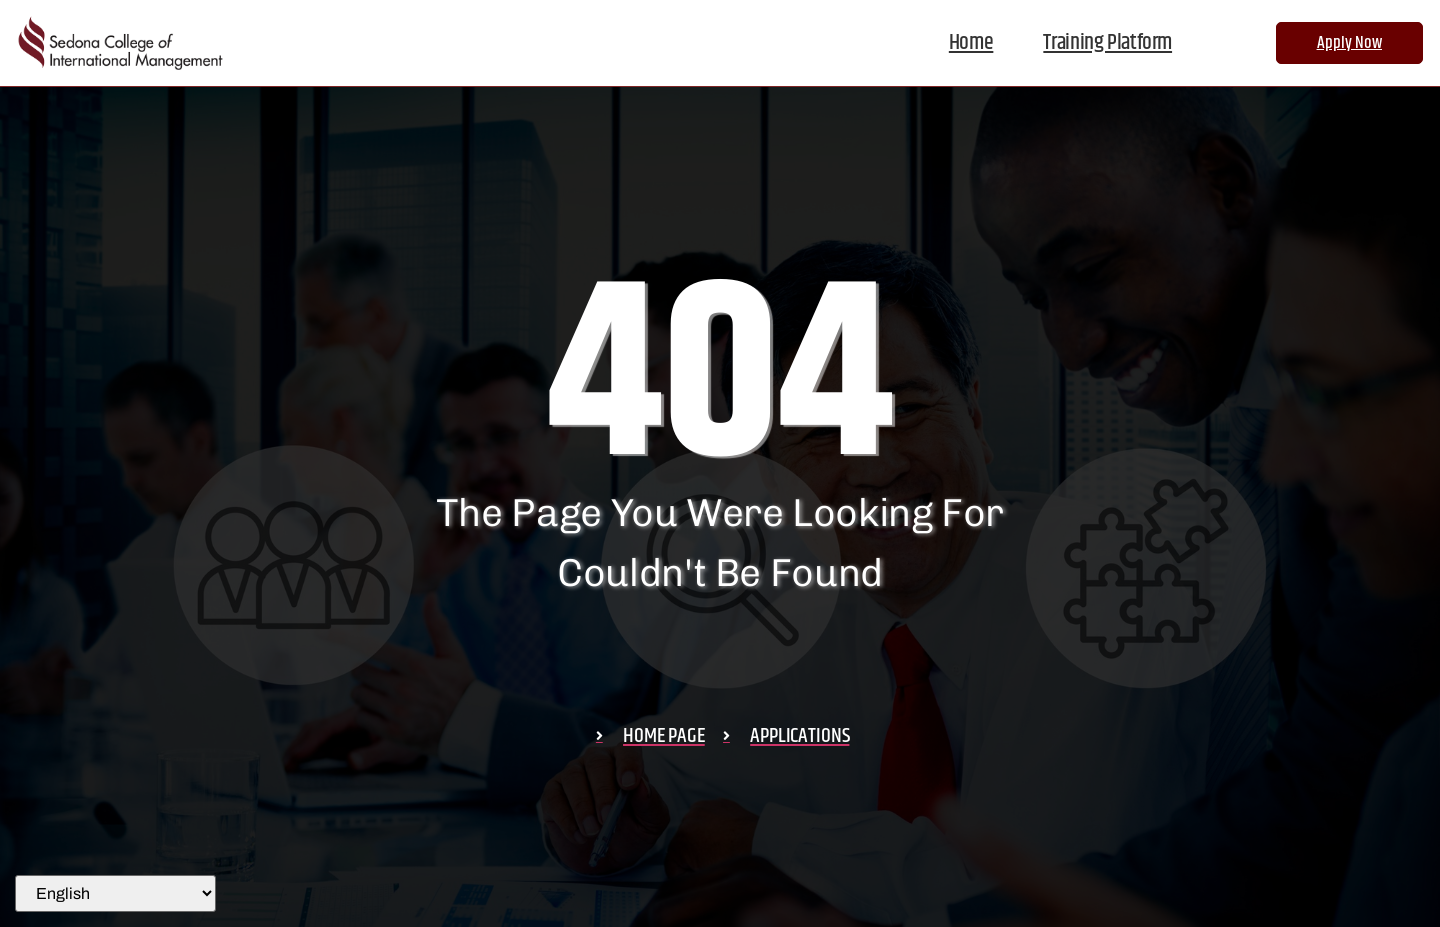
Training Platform (1107, 43)
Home (971, 43)
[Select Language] (115, 893)
